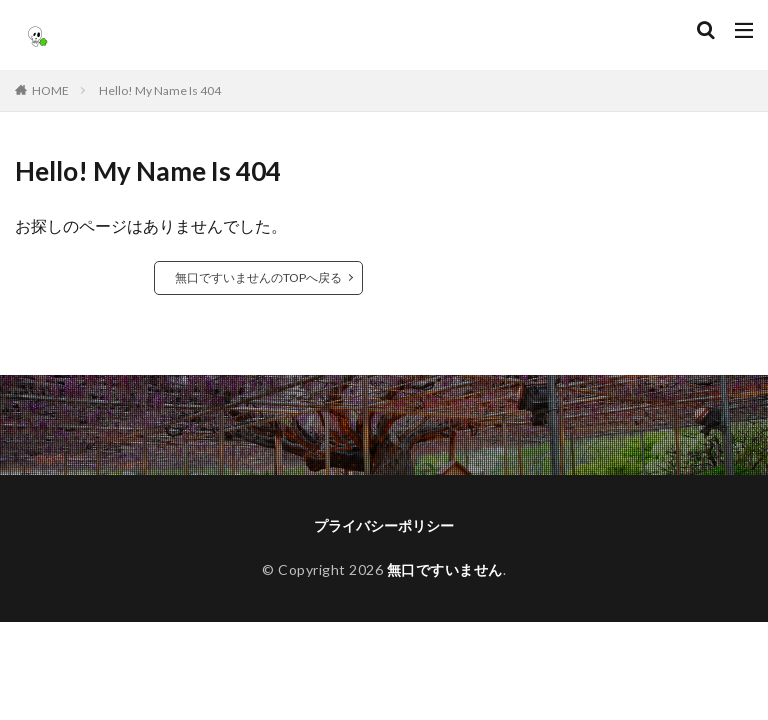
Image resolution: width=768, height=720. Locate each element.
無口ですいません (445, 569)
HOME (50, 90)
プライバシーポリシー (384, 525)
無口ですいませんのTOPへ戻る (258, 277)
